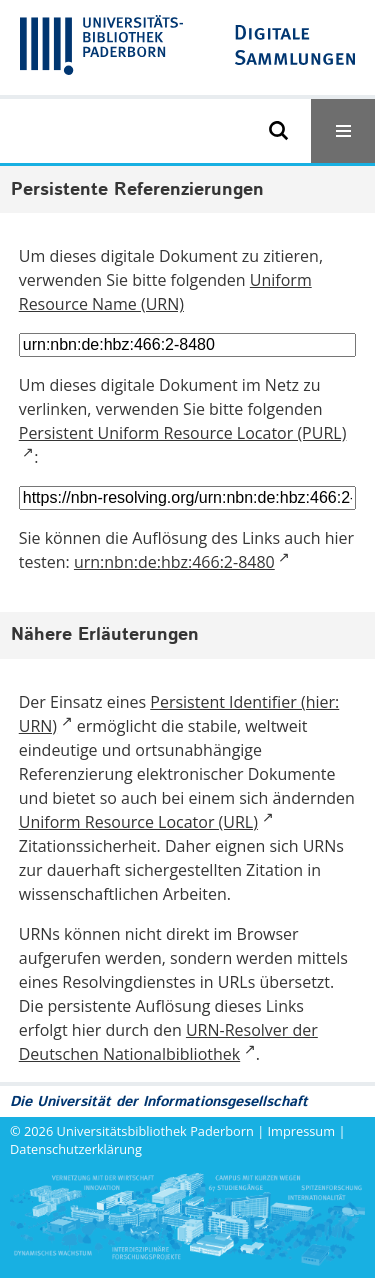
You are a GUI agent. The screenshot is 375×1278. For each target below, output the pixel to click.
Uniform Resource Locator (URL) (138, 822)
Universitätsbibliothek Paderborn (155, 1131)
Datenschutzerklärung (76, 1149)
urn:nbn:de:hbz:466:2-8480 (174, 562)
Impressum (302, 1131)
